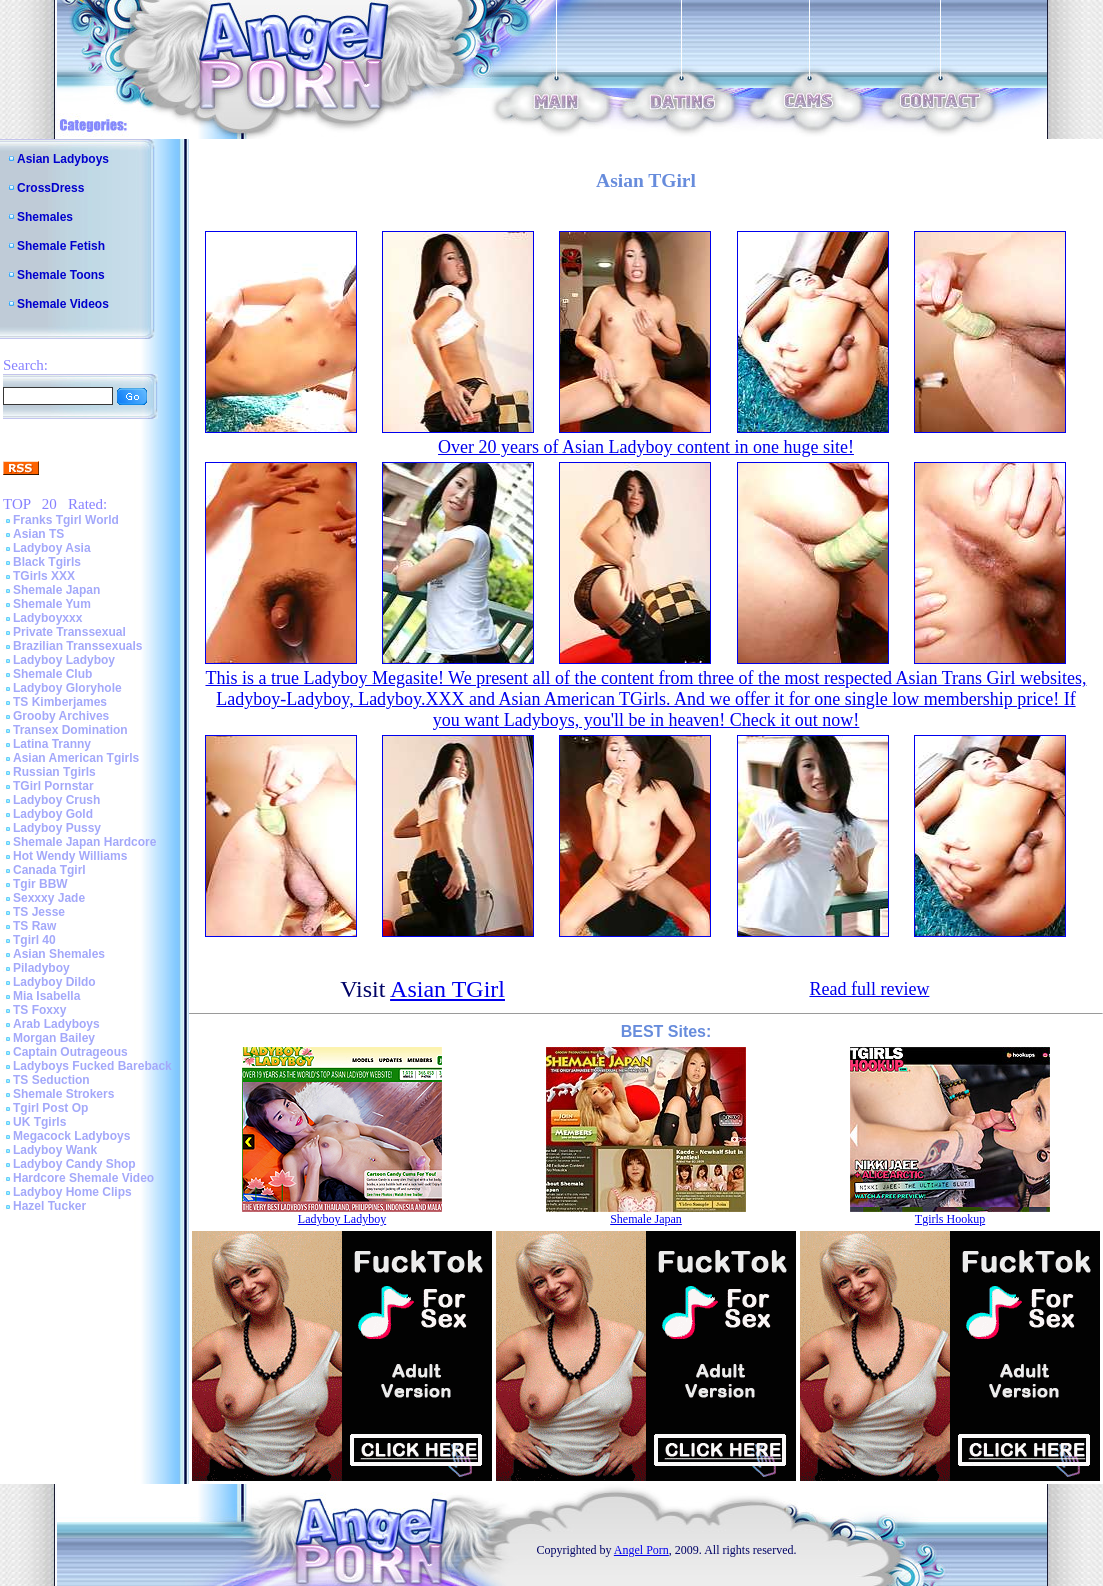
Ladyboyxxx (47, 618)
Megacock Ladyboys (71, 1136)
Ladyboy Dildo (54, 982)
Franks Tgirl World (66, 520)
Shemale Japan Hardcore (84, 842)
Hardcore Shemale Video (83, 1178)
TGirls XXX (44, 576)
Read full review (869, 989)
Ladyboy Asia (52, 548)
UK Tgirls (39, 1122)
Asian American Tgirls (76, 758)
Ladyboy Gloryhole (67, 688)
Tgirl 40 (34, 940)
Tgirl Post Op (50, 1108)
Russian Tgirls (54, 772)
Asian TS (38, 534)
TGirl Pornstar (53, 786)
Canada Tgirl (49, 870)
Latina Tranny (52, 744)
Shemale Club (52, 674)
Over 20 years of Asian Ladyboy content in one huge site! (646, 447)
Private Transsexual (69, 632)
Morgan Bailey (54, 1038)
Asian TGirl (447, 989)
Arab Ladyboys (56, 1024)
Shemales (45, 217)
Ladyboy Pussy (57, 828)
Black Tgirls (47, 562)
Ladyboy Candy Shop (74, 1164)
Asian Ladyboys (63, 159)
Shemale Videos (63, 304)
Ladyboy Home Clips (72, 1192)
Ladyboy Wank (55, 1150)
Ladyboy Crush (56, 800)
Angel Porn (641, 1550)
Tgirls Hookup (950, 1219)
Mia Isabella (46, 996)
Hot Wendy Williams (70, 856)
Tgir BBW (40, 884)
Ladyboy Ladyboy (64, 660)
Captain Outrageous (70, 1052)
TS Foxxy (39, 1010)
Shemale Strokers (63, 1094)
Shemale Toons (61, 275)
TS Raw (34, 926)
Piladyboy (41, 968)
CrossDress (50, 188)
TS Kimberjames (60, 702)
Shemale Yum (52, 604)
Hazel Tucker (49, 1206)
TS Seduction (51, 1080)
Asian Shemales (59, 954)
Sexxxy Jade (49, 898)
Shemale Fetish (61, 246)
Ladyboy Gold (53, 814)
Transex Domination (70, 730)
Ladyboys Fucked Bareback (92, 1066)
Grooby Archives (61, 716)
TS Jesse (39, 912)
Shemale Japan (56, 590)
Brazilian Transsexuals (77, 646)
